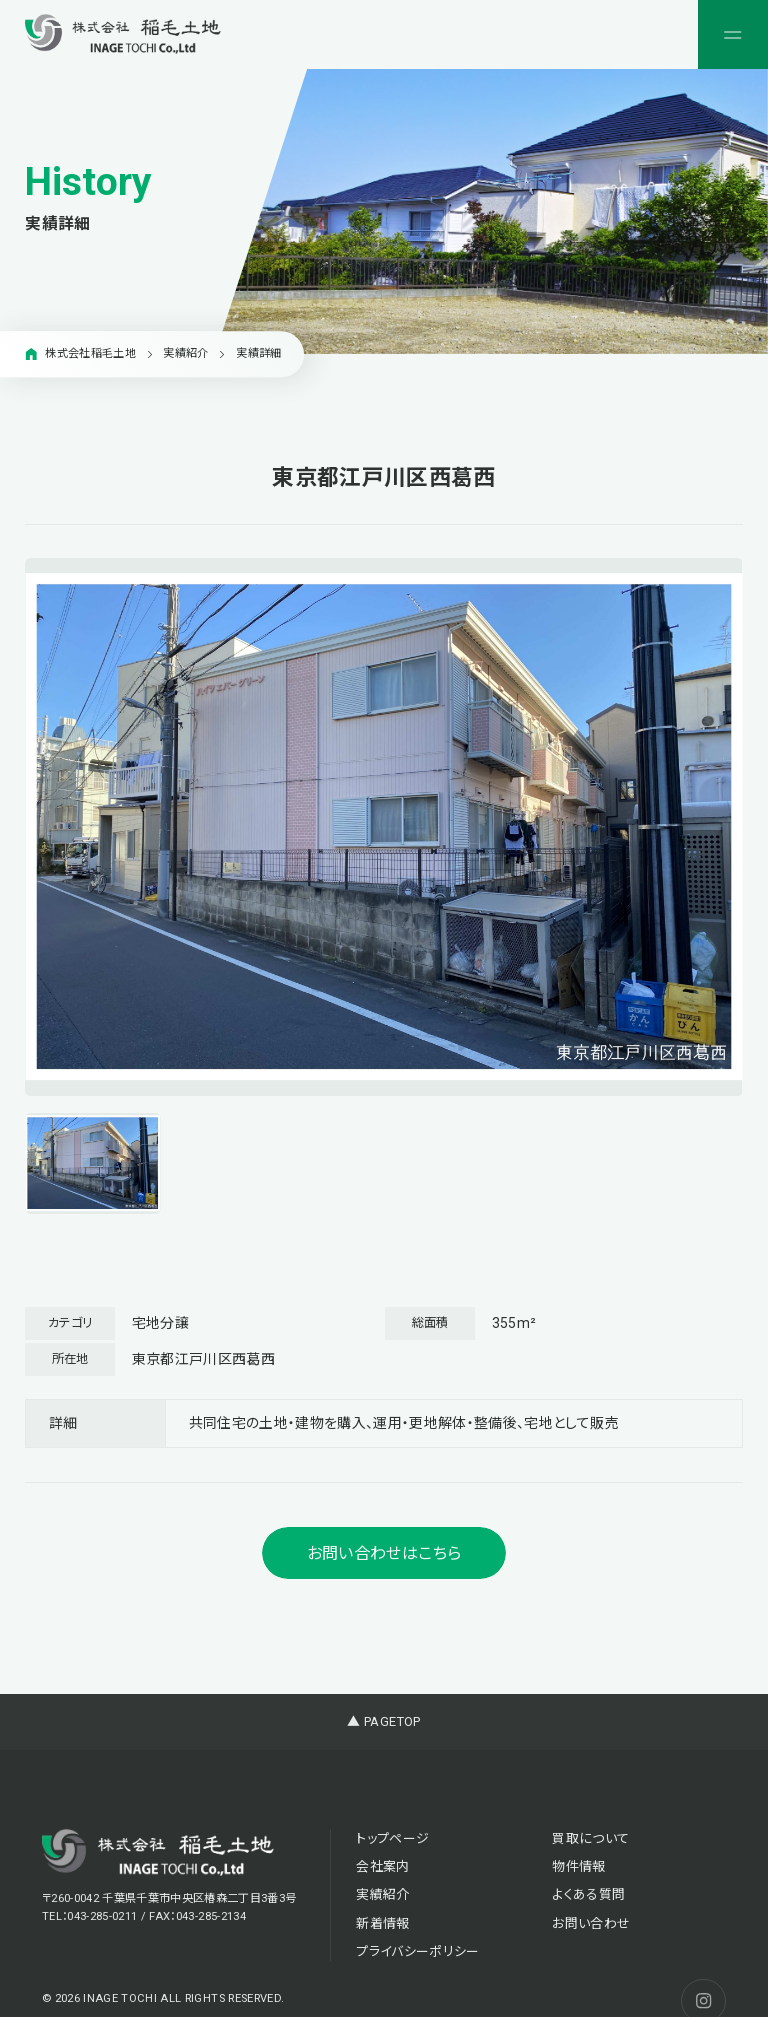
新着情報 (382, 1923)
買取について (590, 1838)
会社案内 (382, 1866)
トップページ (392, 1838)
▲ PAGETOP (383, 1721)
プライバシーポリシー (417, 1951)
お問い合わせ (591, 1923)
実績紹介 (382, 1894)
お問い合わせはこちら (384, 1553)
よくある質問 (588, 1894)
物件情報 (578, 1866)
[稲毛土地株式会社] (123, 34)
